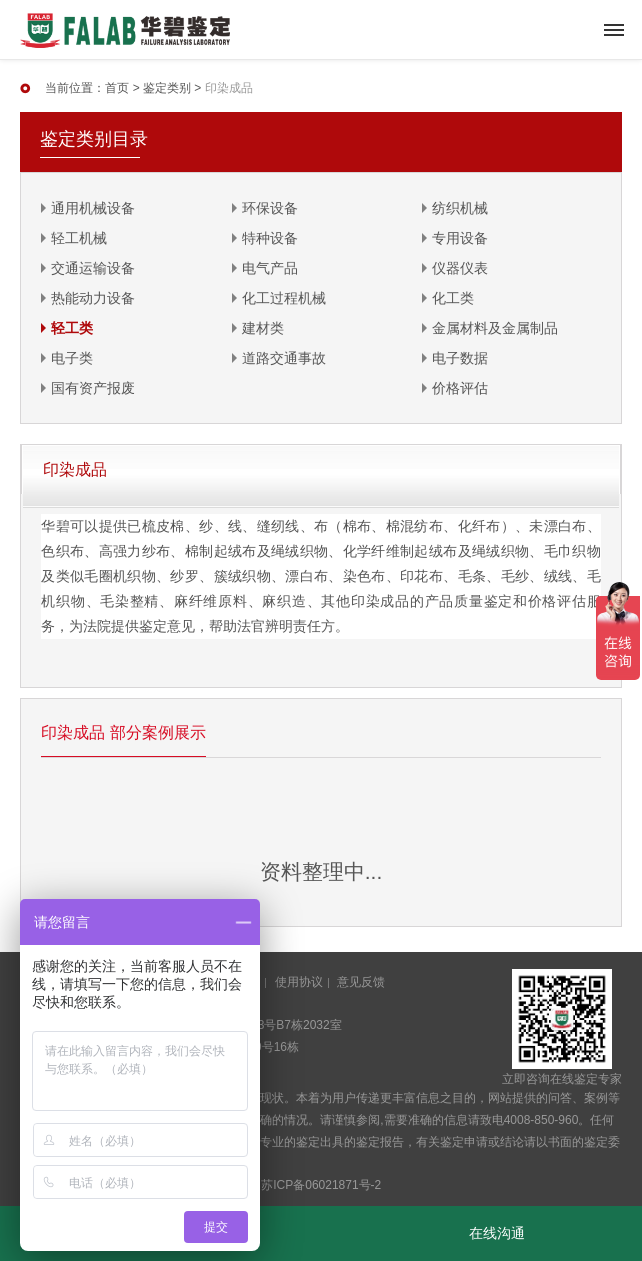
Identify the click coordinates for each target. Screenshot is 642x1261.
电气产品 (270, 268)
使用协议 (299, 982)
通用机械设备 (93, 208)
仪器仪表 (460, 268)
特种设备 (270, 238)
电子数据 (460, 358)
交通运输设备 (93, 268)
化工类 (453, 298)
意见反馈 (361, 982)
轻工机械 (79, 238)
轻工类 (72, 328)
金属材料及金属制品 (495, 328)
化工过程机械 (284, 298)
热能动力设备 (93, 298)
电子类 (72, 358)
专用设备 (460, 238)
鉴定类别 (167, 88)
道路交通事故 (284, 358)
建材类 (263, 328)
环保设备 (270, 208)
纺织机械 (460, 208)
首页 (117, 88)
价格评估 (460, 388)
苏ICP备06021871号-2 (321, 1185)
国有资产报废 (93, 388)
